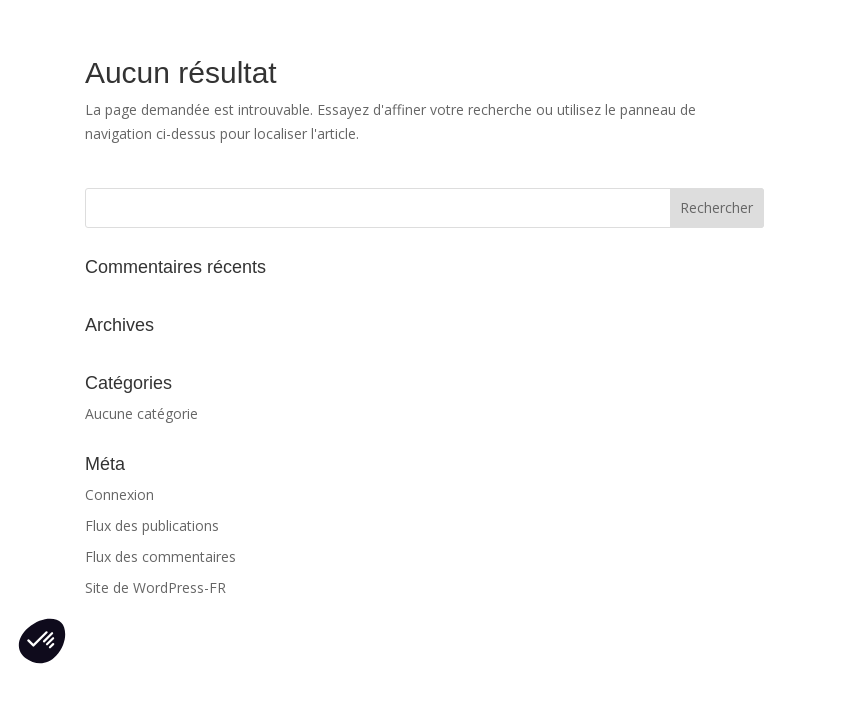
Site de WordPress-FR (155, 587)
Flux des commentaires (160, 556)
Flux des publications (152, 525)
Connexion (119, 494)
